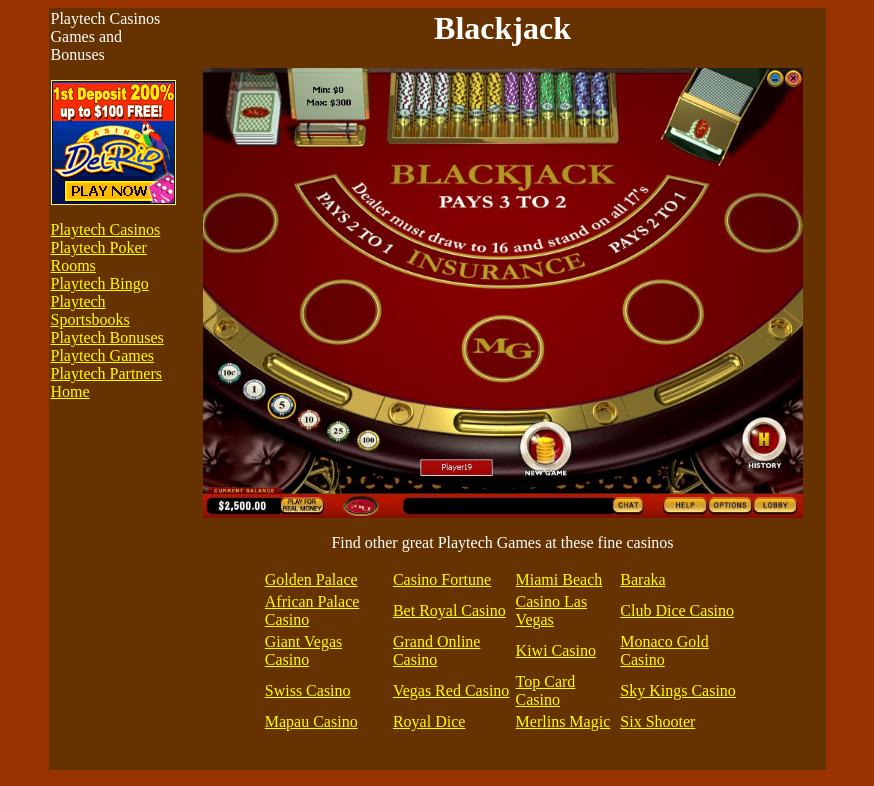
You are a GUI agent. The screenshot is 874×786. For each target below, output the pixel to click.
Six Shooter (657, 721)
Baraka (642, 579)
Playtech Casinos (106, 229)
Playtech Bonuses (107, 337)
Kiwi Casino (556, 650)
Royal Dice (429, 721)
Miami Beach (559, 579)
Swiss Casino (308, 690)
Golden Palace (311, 579)
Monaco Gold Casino (664, 650)
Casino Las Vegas (552, 610)
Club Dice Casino (677, 610)
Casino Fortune (442, 579)
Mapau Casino (311, 721)
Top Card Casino (546, 690)
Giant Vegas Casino (303, 650)
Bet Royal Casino (449, 610)
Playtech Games (103, 355)
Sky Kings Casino (678, 690)
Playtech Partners (107, 373)
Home (70, 391)
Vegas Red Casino (451, 690)
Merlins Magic (563, 721)
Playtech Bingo (100, 283)
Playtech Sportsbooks (90, 310)
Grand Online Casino (437, 650)
